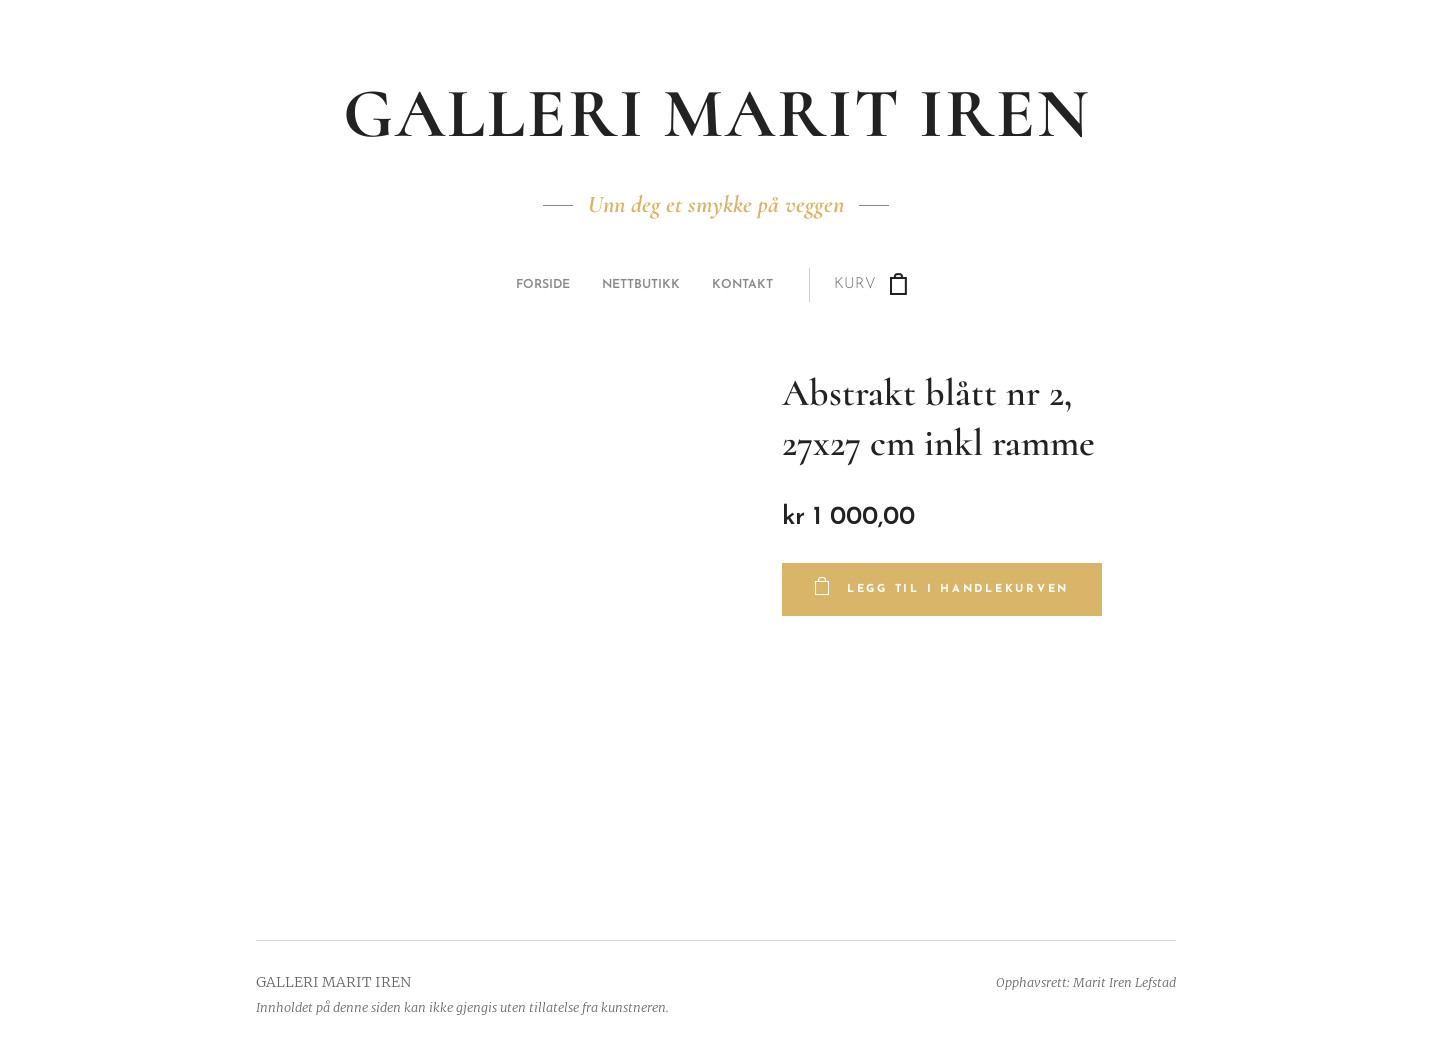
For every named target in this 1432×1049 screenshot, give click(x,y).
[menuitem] (621, 285)
